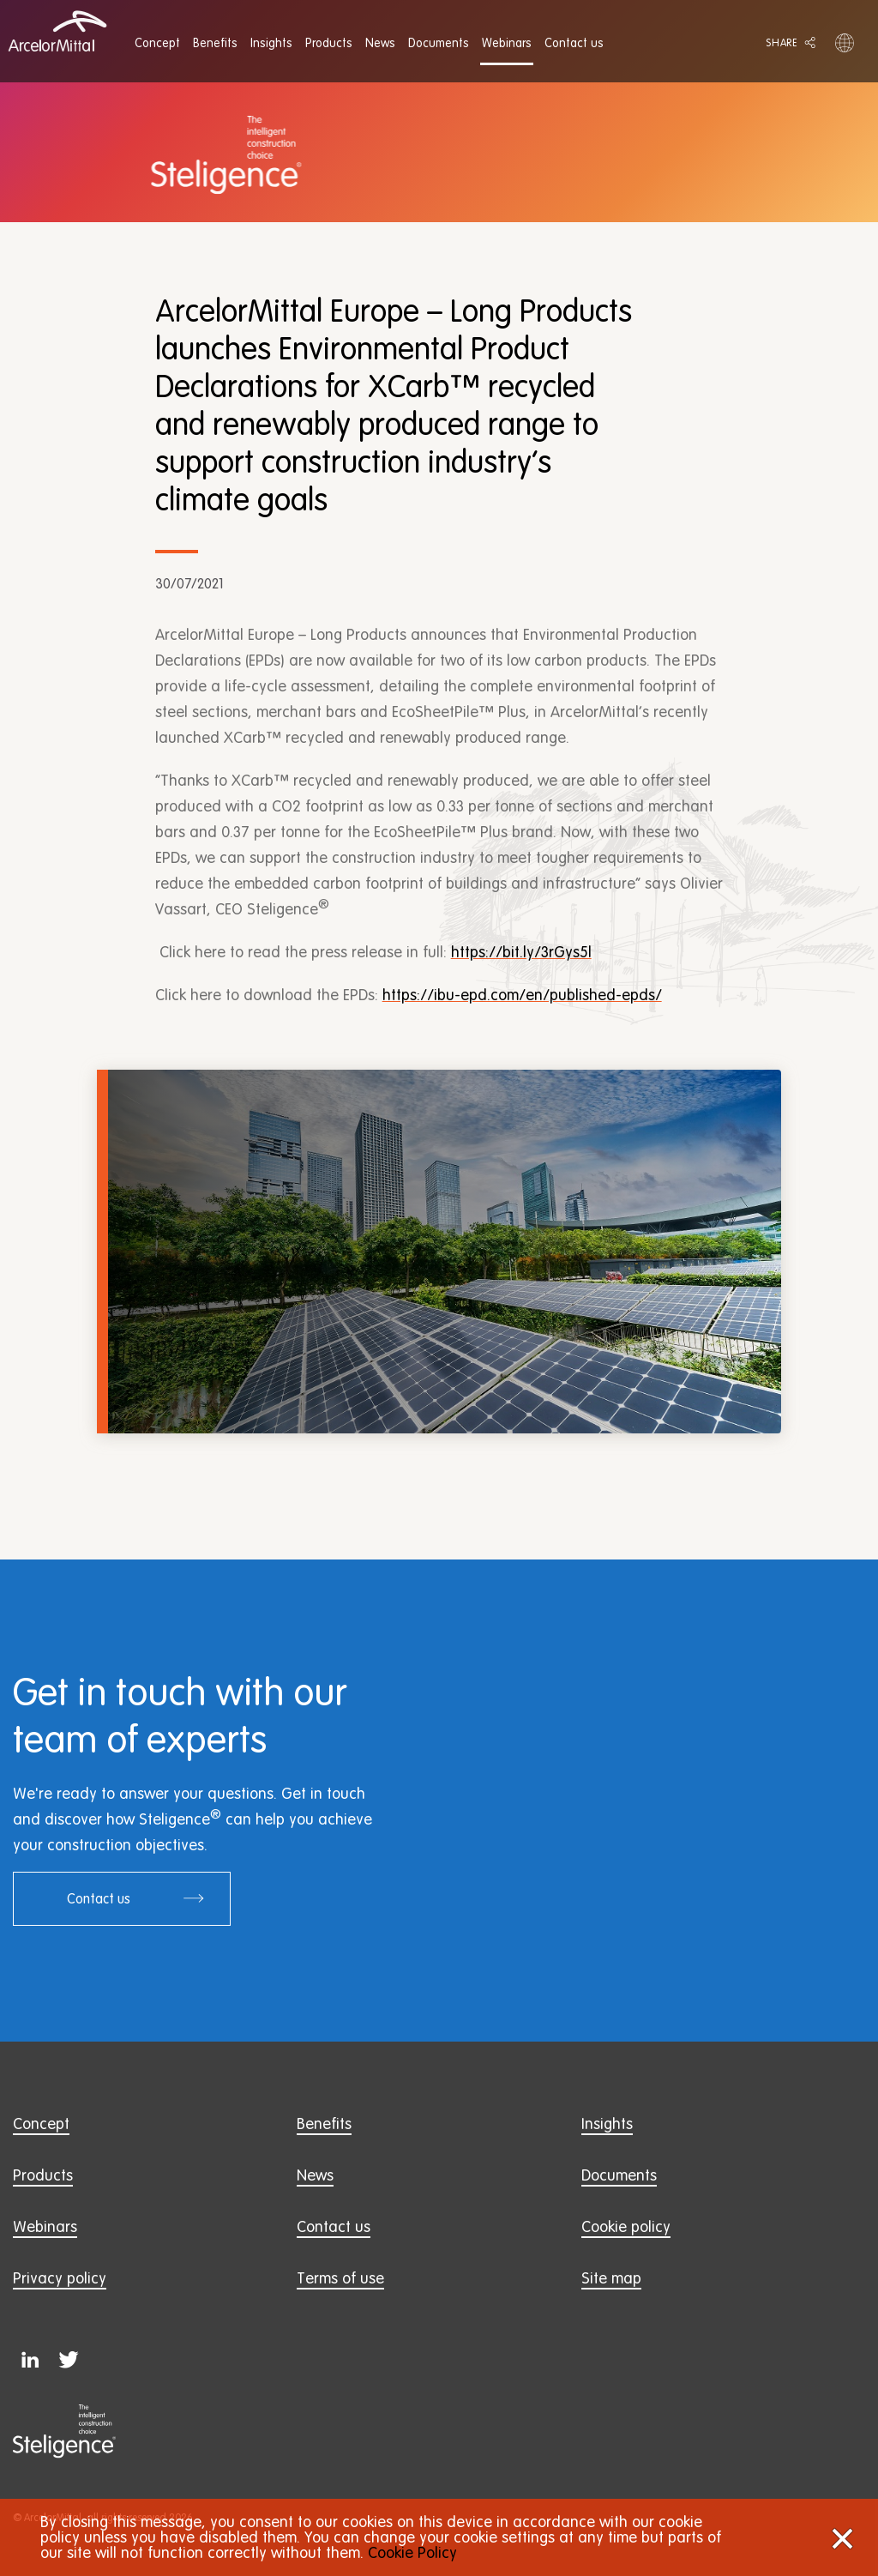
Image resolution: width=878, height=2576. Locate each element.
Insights (607, 2123)
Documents (619, 2175)
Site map (611, 2278)
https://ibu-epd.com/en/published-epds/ (522, 995)
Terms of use (340, 2278)
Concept (41, 2123)
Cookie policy (626, 2226)
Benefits (324, 2123)
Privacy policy (59, 2278)
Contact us (136, 1898)
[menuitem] (157, 43)
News (315, 2175)
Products (43, 2175)
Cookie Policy (412, 2552)
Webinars (45, 2226)
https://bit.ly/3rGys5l (521, 952)
